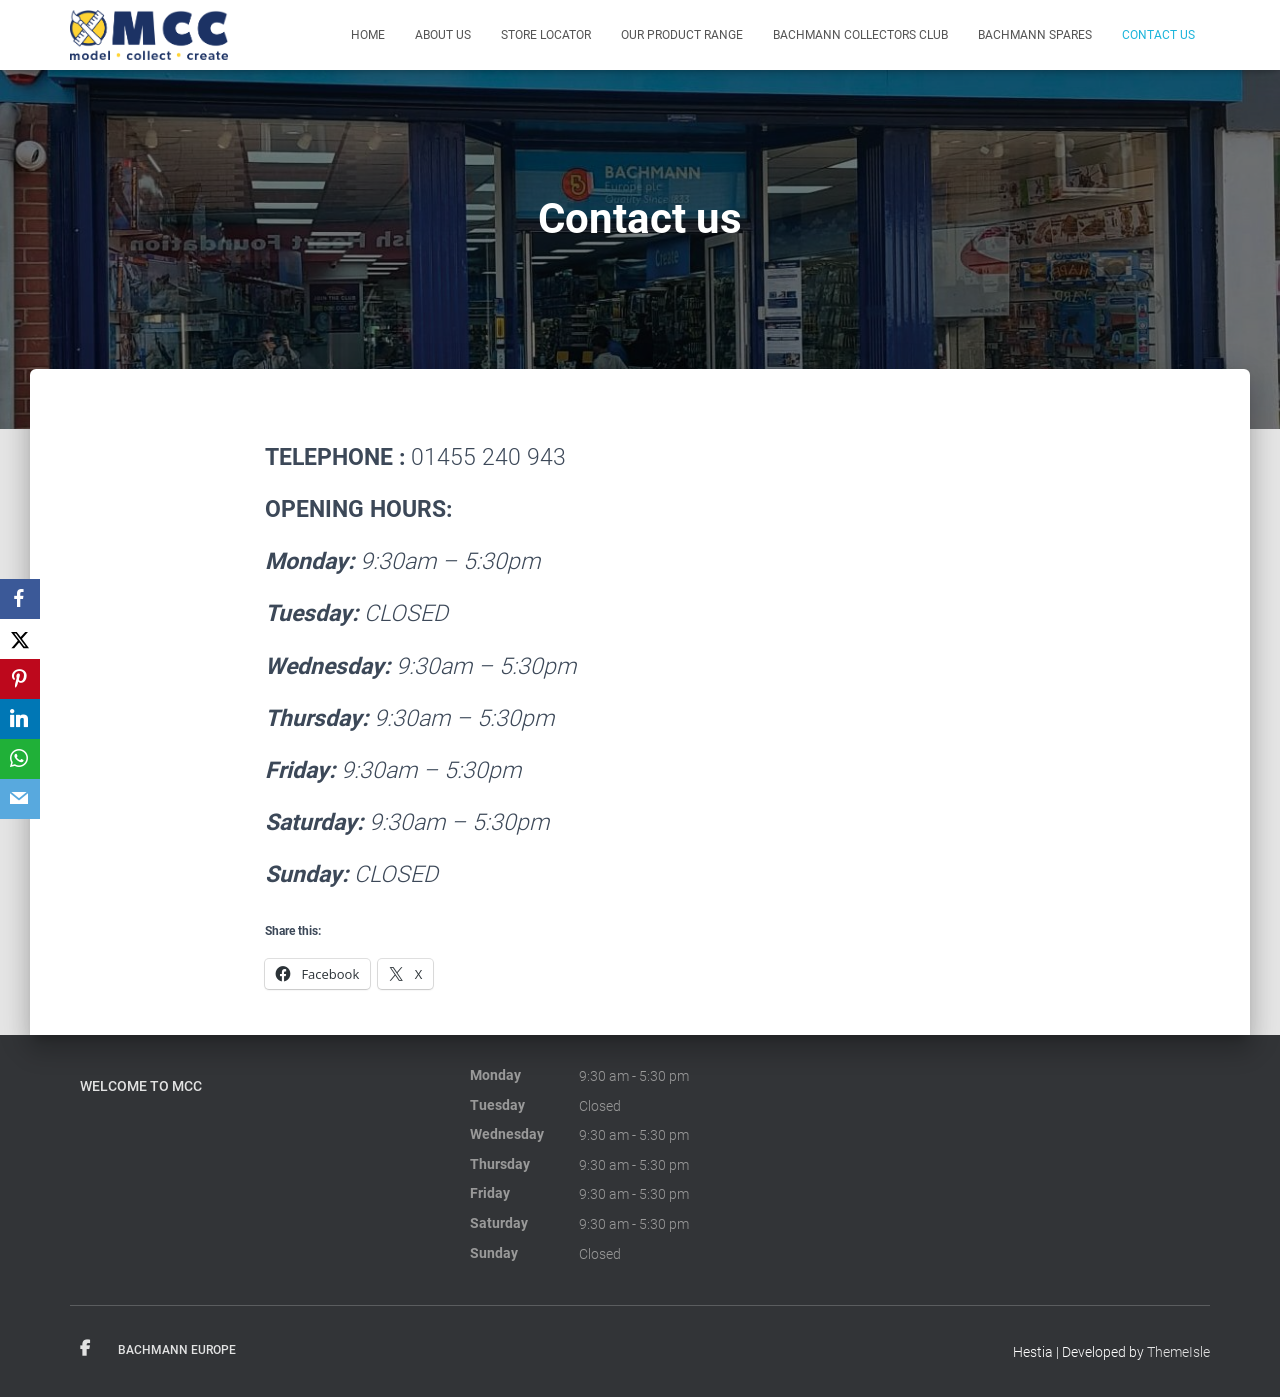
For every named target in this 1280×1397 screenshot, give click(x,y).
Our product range (682, 35)
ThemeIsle (1178, 1352)
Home (368, 35)
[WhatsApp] (20, 759)
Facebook (85, 1349)
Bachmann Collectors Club (860, 35)
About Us (443, 35)
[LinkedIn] (20, 719)
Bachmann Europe (177, 1350)
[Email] (20, 799)
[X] (20, 639)
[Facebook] (20, 599)
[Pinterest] (20, 679)
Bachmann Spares (1035, 35)
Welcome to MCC (141, 1086)
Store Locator (546, 35)
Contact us (1158, 35)
